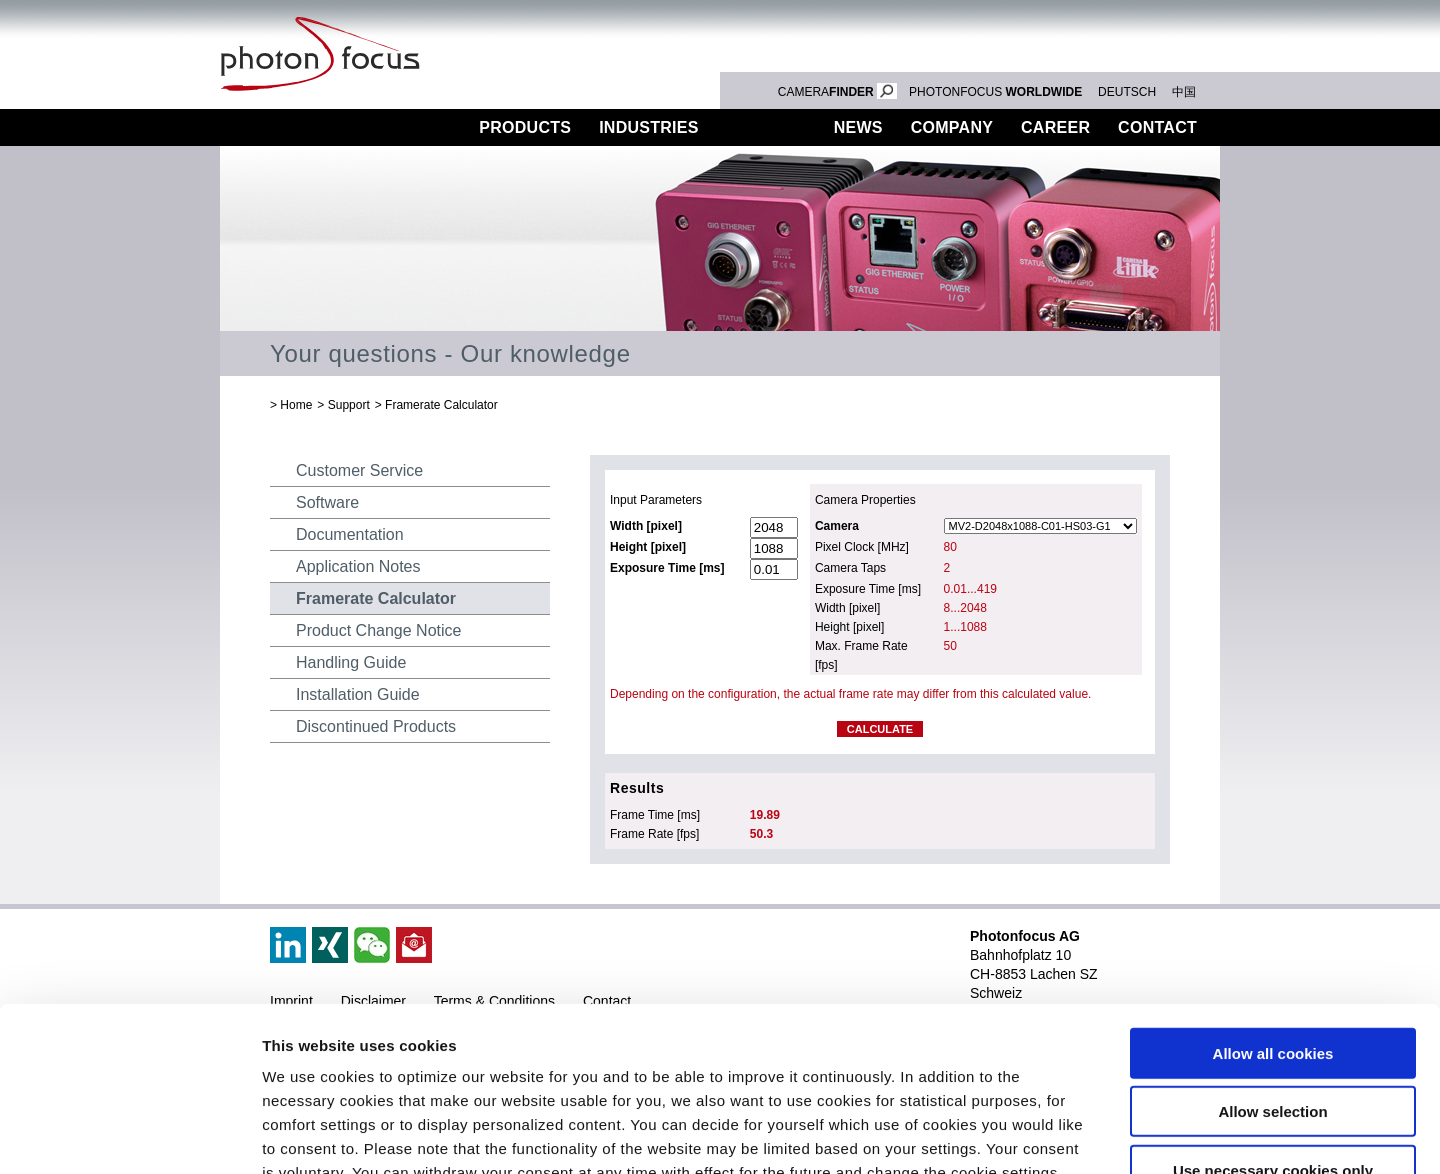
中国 (1184, 92)
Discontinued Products (376, 726)
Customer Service (359, 470)
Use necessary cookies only (1273, 1027)
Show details (1049, 1134)
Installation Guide (358, 694)
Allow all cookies (1273, 910)
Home (296, 405)
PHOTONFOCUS (995, 92)
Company (952, 127)
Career (1055, 127)
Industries (649, 127)
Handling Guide (351, 662)
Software (327, 502)
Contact (1157, 127)
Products (525, 127)
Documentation (350, 534)
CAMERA (837, 92)
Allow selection (1272, 969)
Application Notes (358, 566)
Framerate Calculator (441, 405)
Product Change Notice (378, 630)
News (858, 127)
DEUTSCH (1127, 92)
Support (766, 127)
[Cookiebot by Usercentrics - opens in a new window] (129, 1135)
